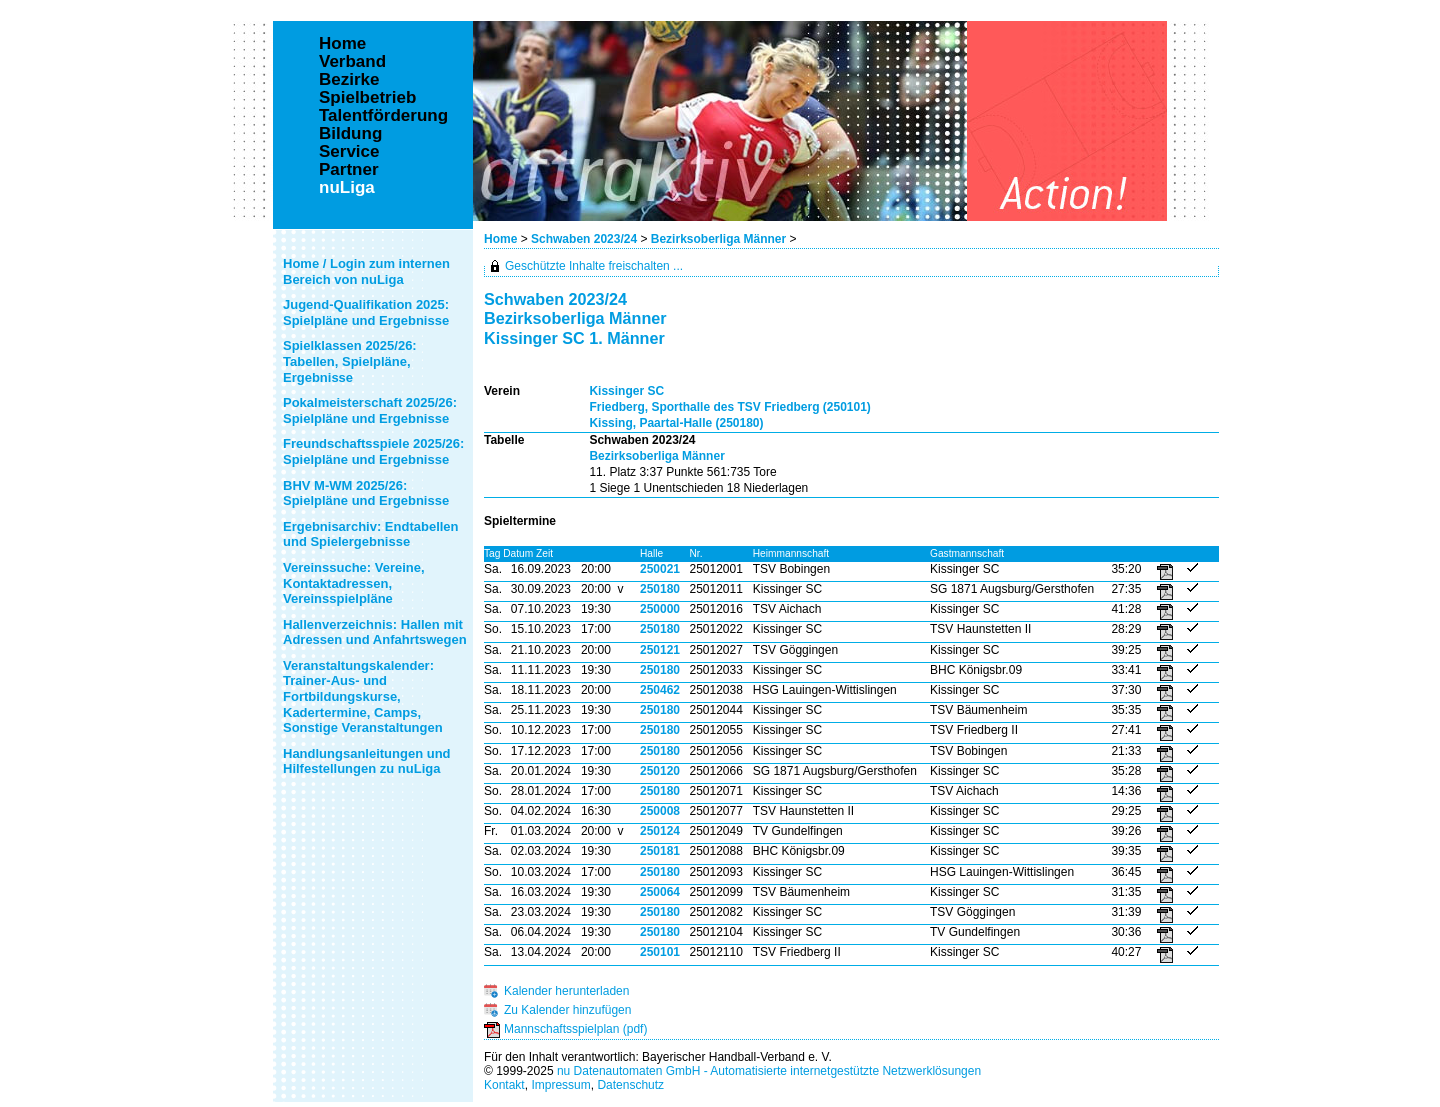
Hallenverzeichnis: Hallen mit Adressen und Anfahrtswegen (375, 632)
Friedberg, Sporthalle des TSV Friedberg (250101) (729, 407)
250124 (660, 831)
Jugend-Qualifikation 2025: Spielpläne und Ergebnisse (366, 312)
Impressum (560, 1085)
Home (500, 239)
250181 (660, 851)
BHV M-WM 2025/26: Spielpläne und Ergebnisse (366, 493)
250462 (660, 690)
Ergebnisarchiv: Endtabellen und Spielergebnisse (371, 534)
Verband (352, 62)
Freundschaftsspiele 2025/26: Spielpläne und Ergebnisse (373, 451)
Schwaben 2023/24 (584, 239)
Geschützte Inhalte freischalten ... (594, 266)
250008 (660, 811)
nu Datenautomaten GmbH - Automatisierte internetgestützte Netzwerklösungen (769, 1071)
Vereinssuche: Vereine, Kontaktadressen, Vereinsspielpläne (354, 583)
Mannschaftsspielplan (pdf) (575, 1029)
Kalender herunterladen (566, 991)
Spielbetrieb (367, 98)
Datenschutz (630, 1085)
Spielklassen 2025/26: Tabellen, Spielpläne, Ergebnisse (350, 361)
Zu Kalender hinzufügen (567, 1010)
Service (349, 152)
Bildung (350, 134)
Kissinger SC (626, 391)
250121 (660, 650)
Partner (349, 170)
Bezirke (349, 80)
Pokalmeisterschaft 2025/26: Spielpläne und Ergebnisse (370, 410)
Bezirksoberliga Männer (718, 239)
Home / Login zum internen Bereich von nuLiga (366, 271)
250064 (660, 892)
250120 (660, 771)
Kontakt (504, 1085)
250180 (660, 589)
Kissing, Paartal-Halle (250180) (676, 423)
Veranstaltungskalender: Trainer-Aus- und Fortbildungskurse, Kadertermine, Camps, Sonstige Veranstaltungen (363, 696)
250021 (660, 569)
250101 (660, 952)
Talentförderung (383, 116)
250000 (660, 609)
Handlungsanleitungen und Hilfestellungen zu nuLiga (367, 761)
